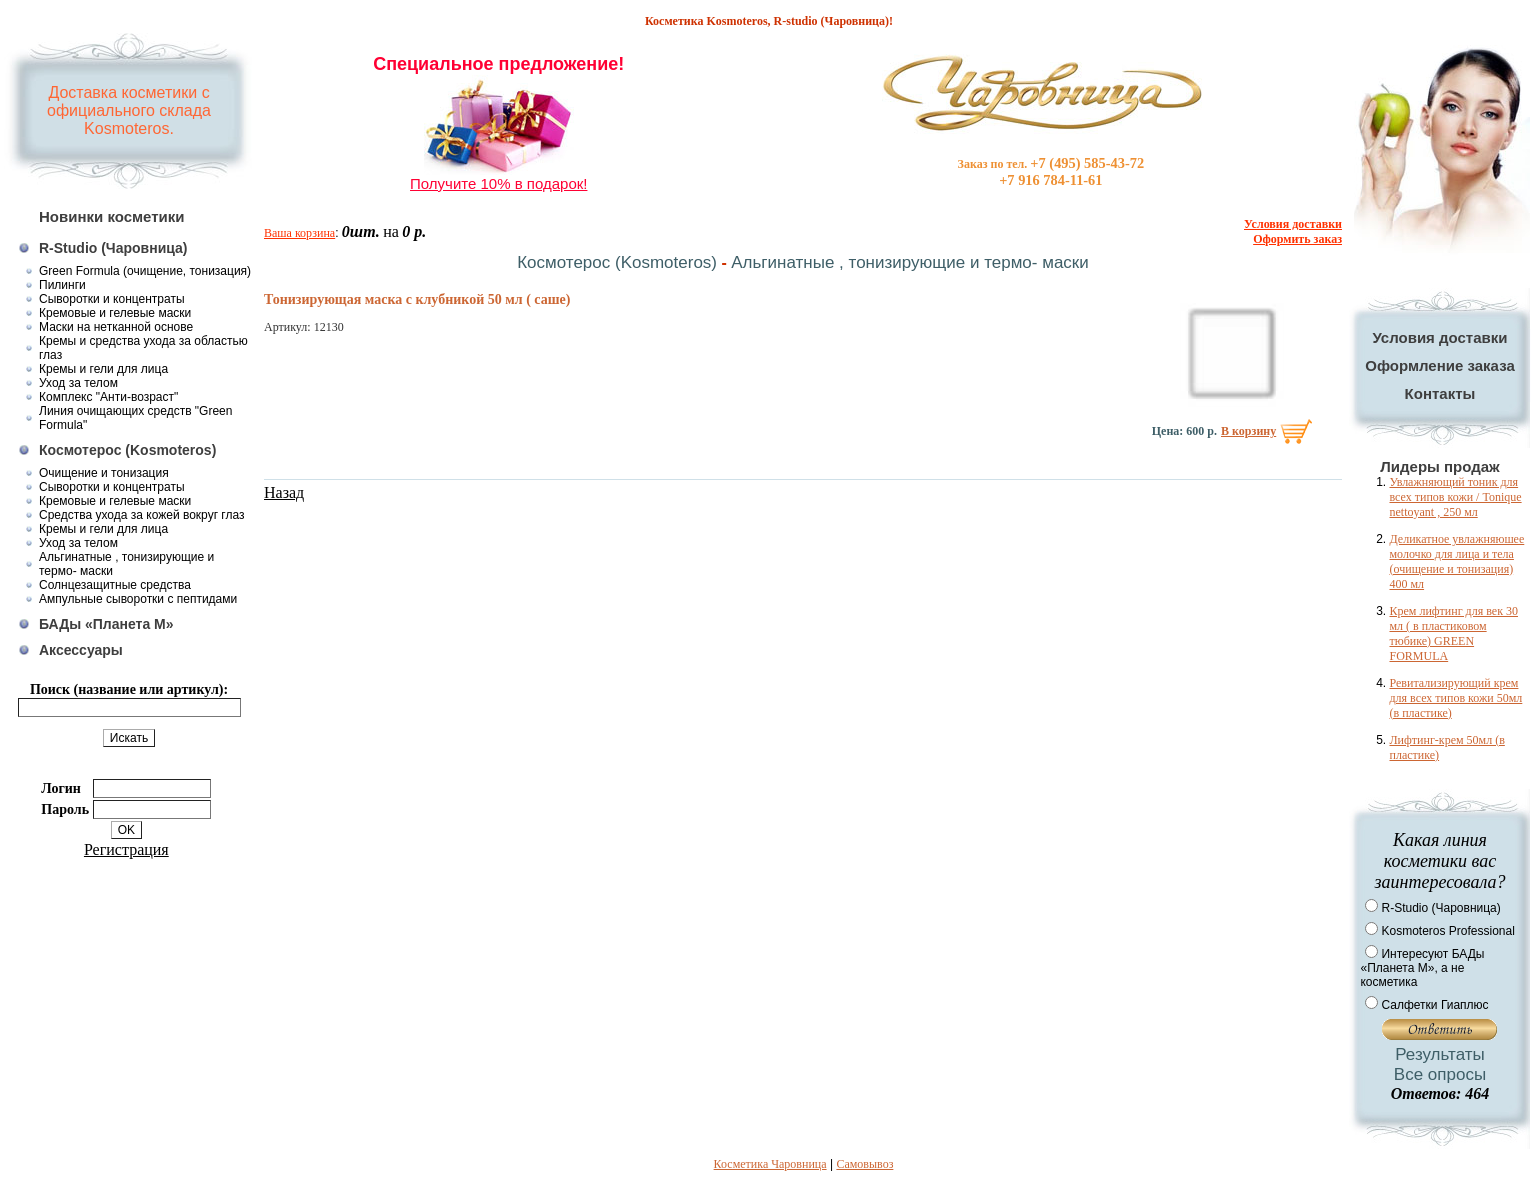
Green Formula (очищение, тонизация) (145, 271)
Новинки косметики (112, 216)
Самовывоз (864, 1164)
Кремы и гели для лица (103, 369)
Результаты (1440, 1054)
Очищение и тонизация (104, 473)
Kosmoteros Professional (1447, 931)
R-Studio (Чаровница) (113, 248)
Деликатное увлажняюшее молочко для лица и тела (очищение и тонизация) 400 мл (1456, 561)
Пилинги (62, 285)
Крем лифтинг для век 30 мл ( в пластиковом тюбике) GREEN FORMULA (1453, 633)
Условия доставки (1439, 337)
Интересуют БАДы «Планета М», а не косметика (1422, 968)
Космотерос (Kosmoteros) (127, 450)
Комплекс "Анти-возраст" (108, 397)
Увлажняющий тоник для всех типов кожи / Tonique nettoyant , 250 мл (1455, 497)
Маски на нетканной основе (116, 327)
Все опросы (1440, 1074)
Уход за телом (78, 383)
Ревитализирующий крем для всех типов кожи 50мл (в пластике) (1455, 698)
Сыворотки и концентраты (112, 299)
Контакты (1440, 393)
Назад (284, 492)
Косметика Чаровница (770, 1164)
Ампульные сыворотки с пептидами (138, 599)
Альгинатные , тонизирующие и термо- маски (910, 262)
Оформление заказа (1440, 365)
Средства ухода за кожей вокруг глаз (142, 515)
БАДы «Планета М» (106, 624)
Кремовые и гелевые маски (115, 313)
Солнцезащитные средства (115, 585)
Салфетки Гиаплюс (1434, 1005)
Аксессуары (81, 650)
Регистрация (126, 849)
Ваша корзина (299, 233)
